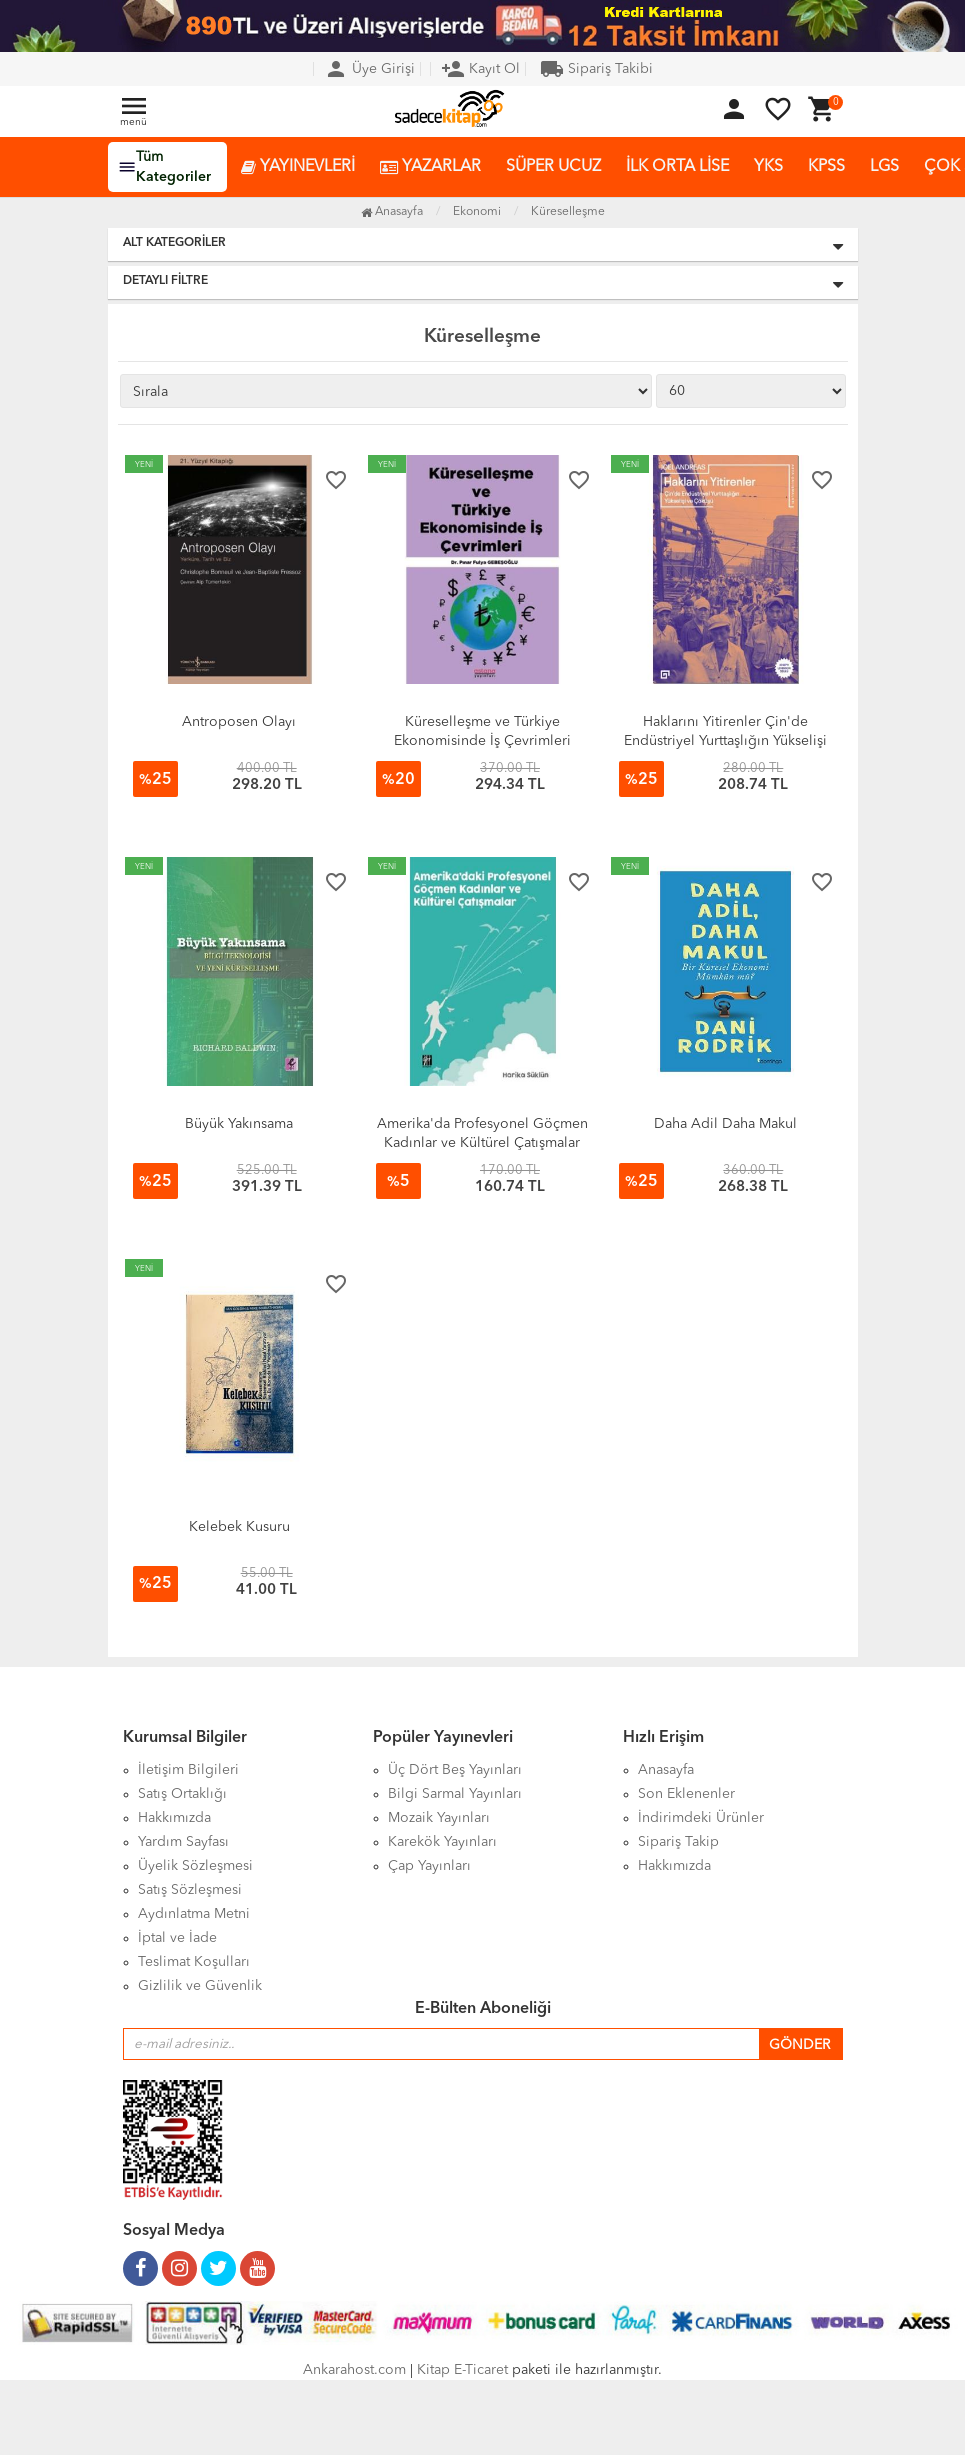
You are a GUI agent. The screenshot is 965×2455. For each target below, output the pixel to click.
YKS (768, 167)
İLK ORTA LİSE (677, 167)
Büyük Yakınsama (239, 1124)
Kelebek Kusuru (239, 1527)
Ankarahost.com (354, 2370)
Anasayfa (392, 212)
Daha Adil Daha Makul (725, 1124)
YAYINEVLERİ (298, 167)
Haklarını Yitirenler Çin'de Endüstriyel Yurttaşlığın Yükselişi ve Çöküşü (725, 741)
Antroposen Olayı (239, 722)
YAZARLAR (430, 167)
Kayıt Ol (480, 69)
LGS (884, 167)
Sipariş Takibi (596, 69)
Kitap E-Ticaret (462, 2370)
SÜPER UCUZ (553, 167)
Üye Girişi (369, 69)
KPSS (826, 167)
